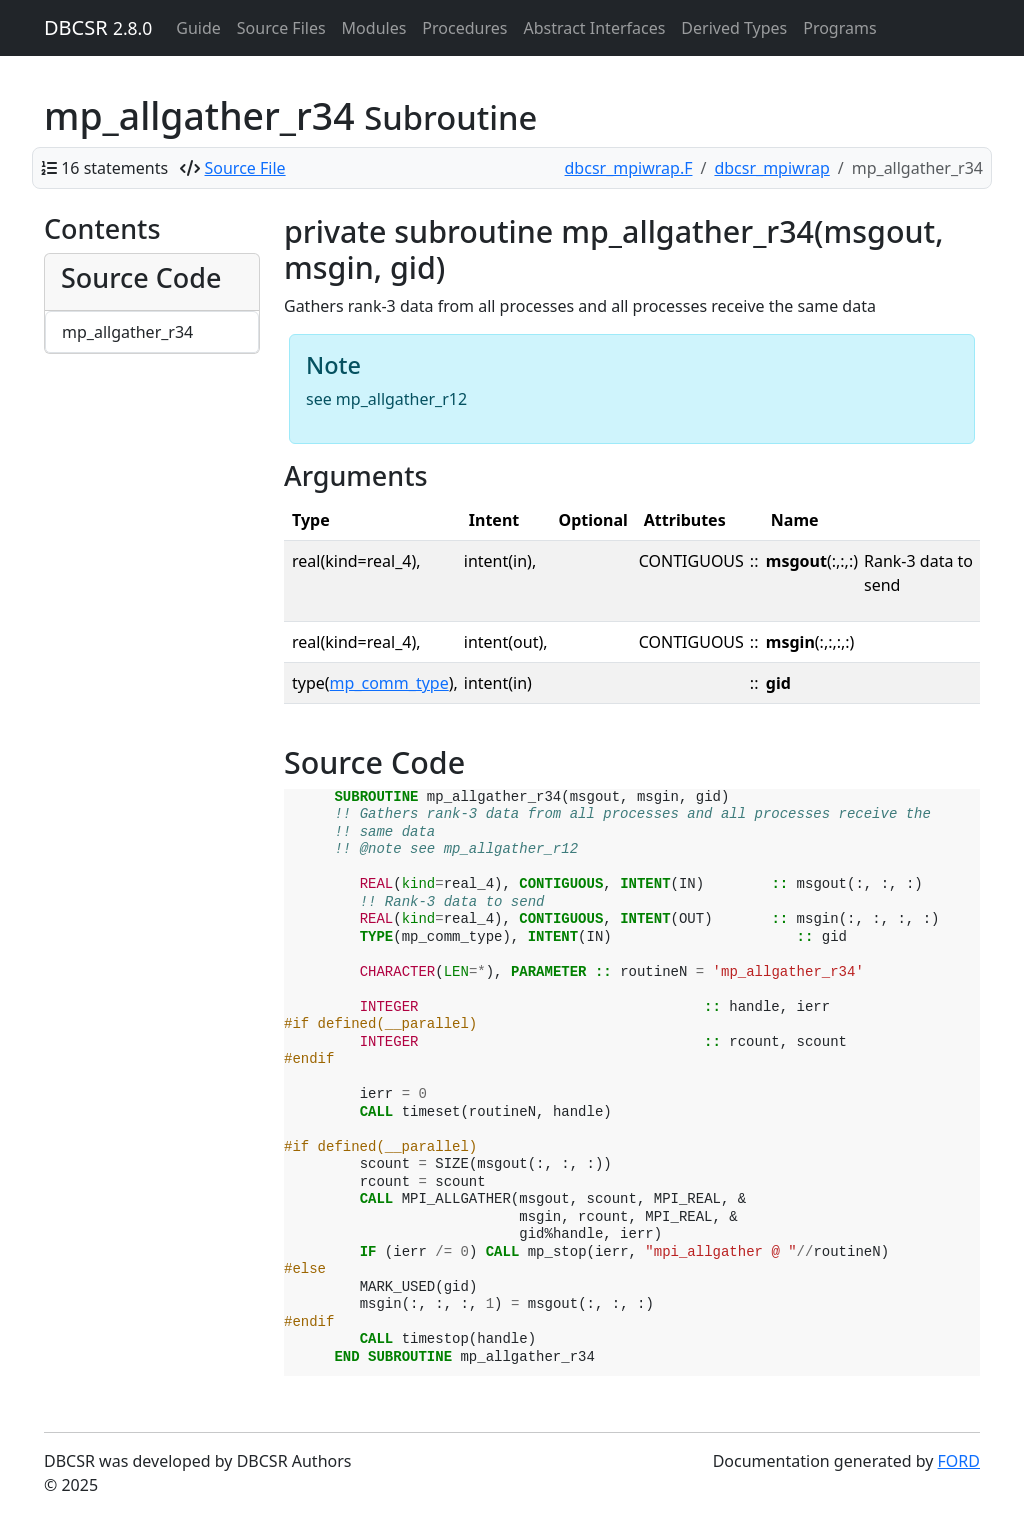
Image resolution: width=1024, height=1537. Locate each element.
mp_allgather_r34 (127, 332)
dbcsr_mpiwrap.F (629, 168)
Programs (839, 28)
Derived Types (734, 28)
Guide (198, 28)
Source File (245, 168)
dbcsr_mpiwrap (771, 168)
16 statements (114, 168)
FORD (959, 1461)
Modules (374, 28)
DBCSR (98, 27)
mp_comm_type (389, 683)
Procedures (464, 28)
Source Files (281, 28)
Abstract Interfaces (594, 28)
